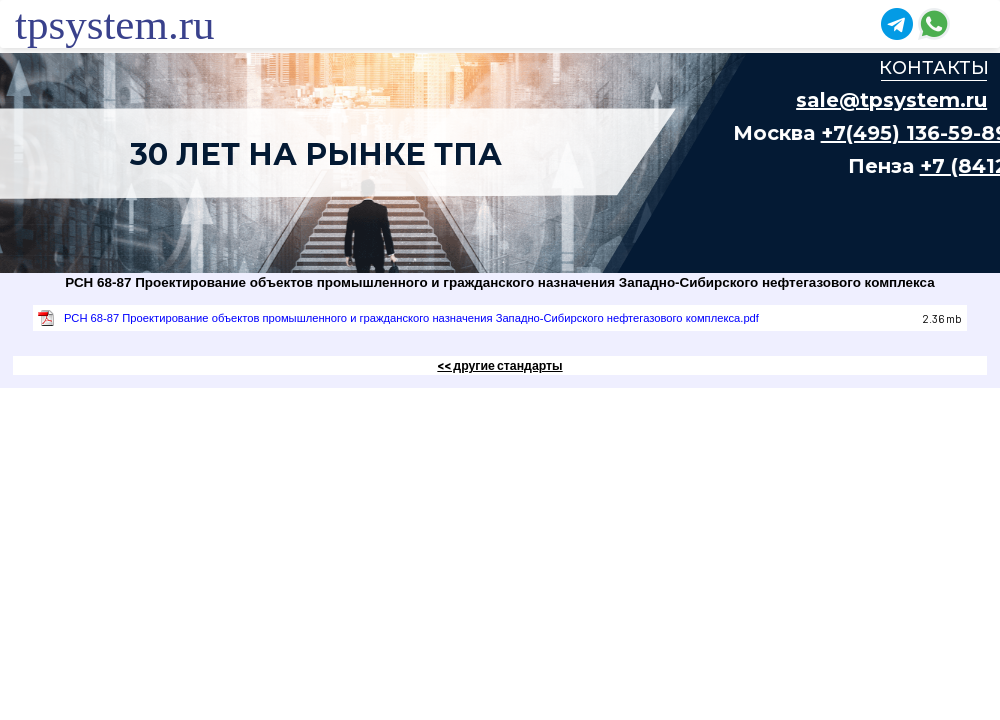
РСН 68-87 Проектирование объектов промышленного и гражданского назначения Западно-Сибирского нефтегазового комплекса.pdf (411, 318)
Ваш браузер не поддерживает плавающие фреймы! (500, 163)
